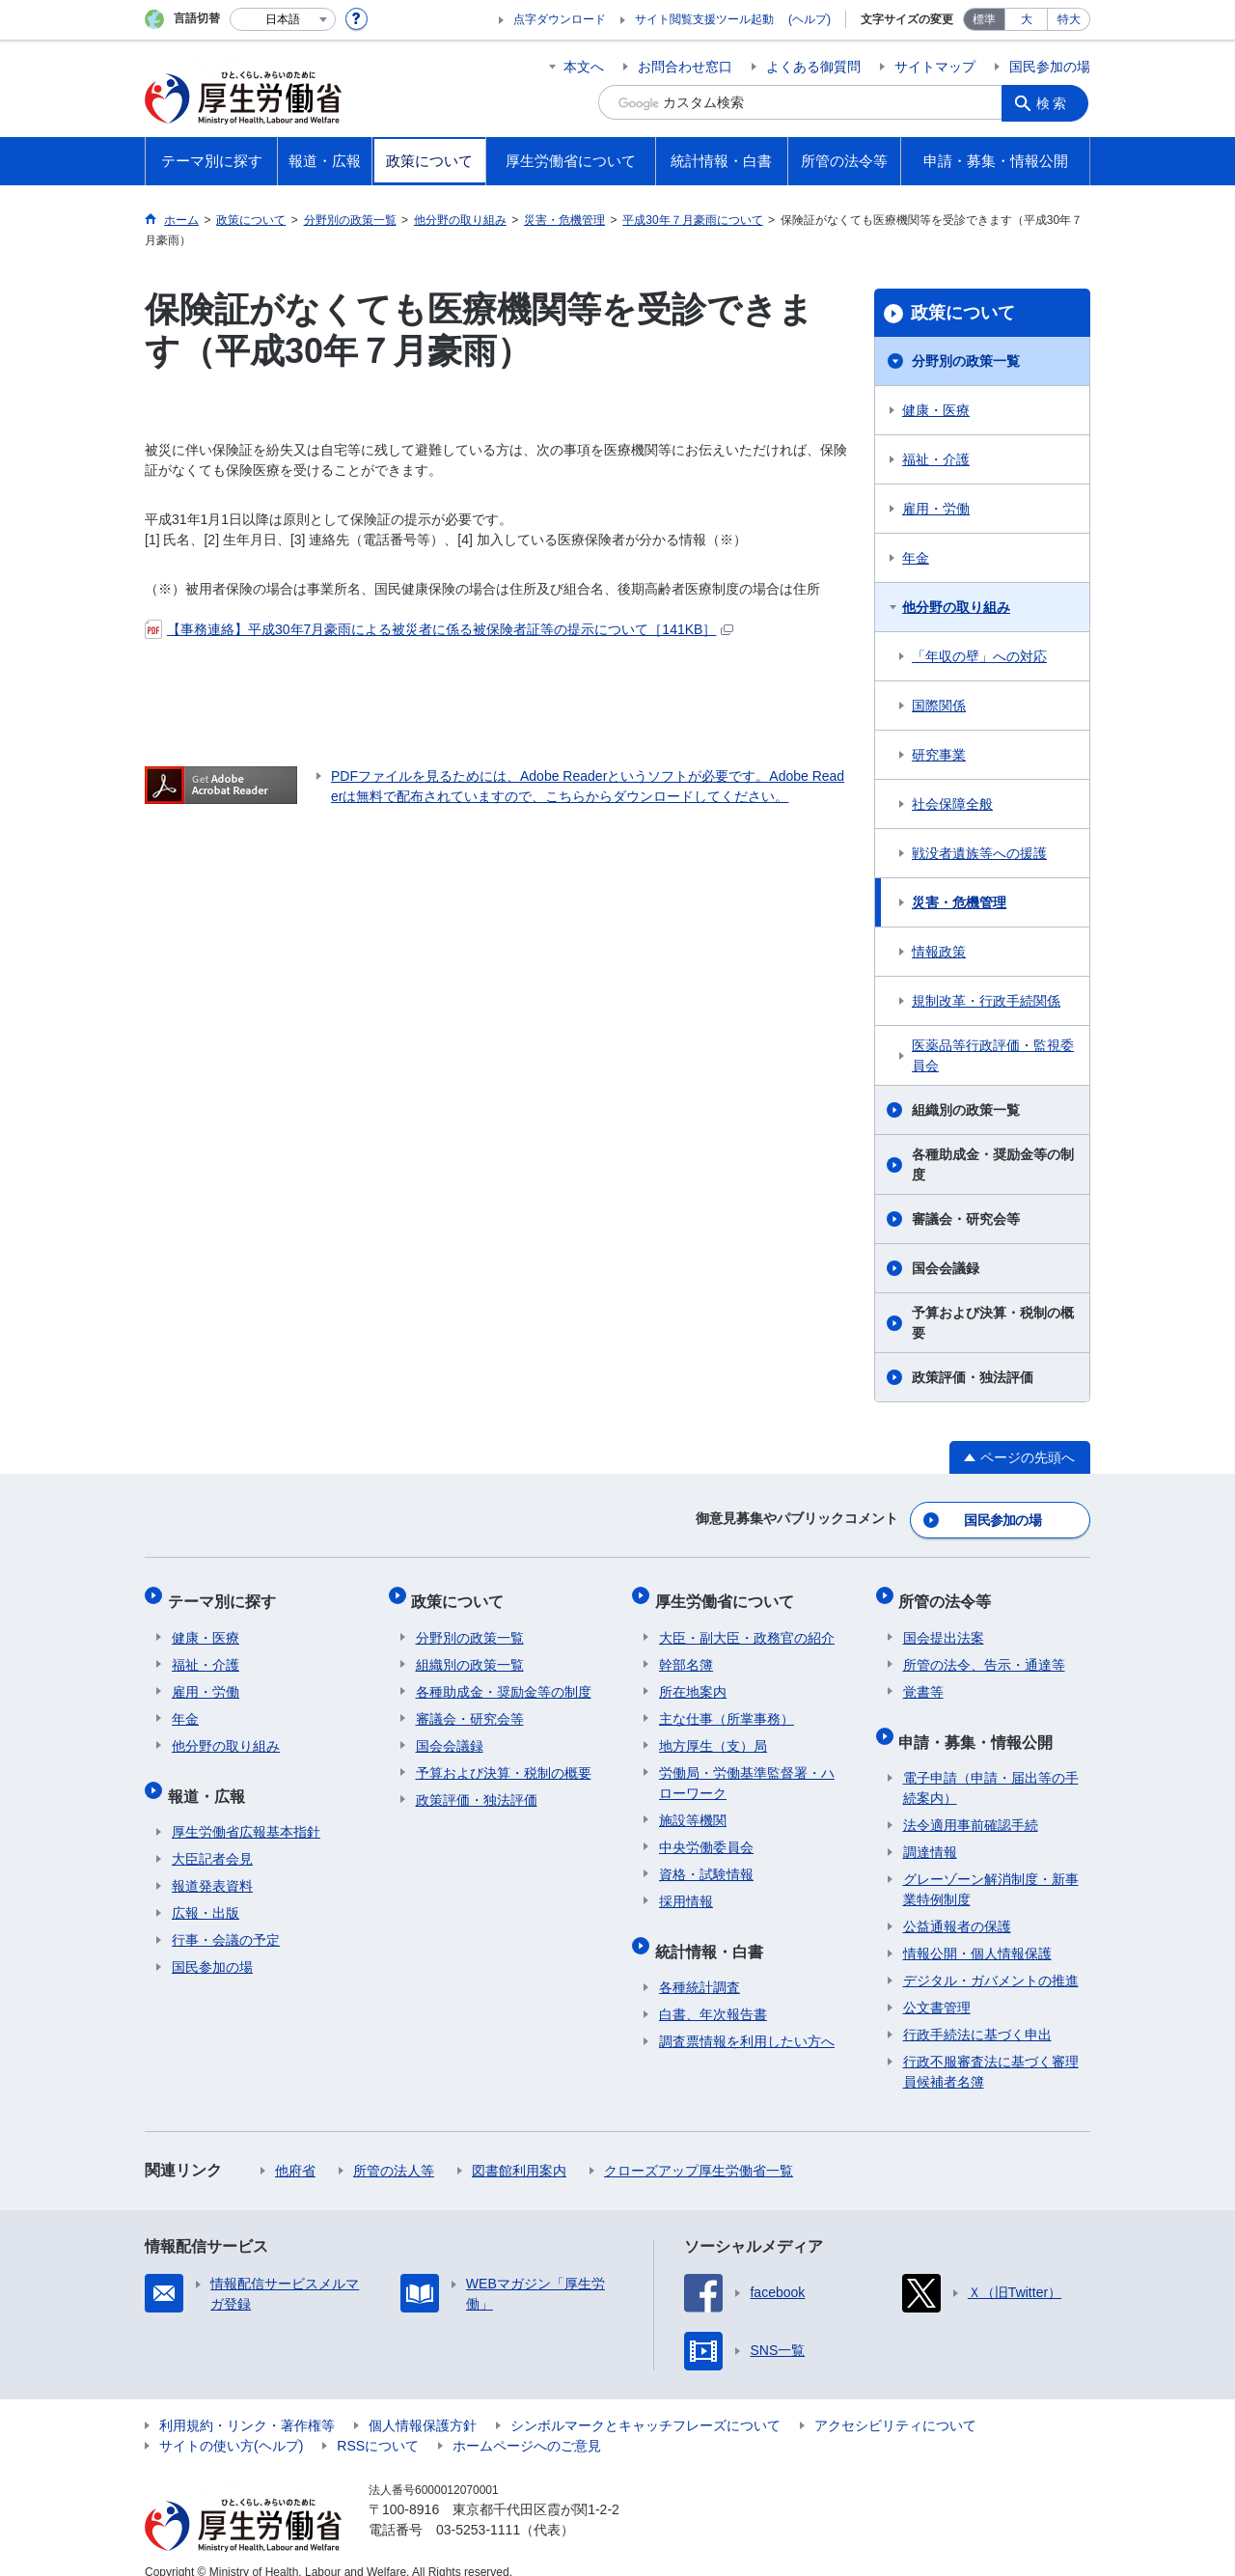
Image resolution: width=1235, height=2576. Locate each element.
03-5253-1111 (478, 2508)
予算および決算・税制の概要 (993, 1323)
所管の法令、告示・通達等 (984, 1652)
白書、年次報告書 (713, 1993)
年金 (915, 558)
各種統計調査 (699, 1966)
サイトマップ (934, 66)
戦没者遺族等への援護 (979, 853)
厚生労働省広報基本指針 (246, 1810)
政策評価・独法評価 (972, 1377)
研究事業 (939, 754)
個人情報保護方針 (423, 2404)
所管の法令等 (949, 1593)
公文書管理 (937, 1986)
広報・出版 (205, 1891)
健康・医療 (936, 410)
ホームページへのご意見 (527, 2424)
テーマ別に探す (226, 1593)
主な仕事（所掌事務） (726, 1706)
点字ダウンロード (559, 19)
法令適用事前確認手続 (970, 1804)
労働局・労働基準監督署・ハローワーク (747, 1770)
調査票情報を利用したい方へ (747, 2020)
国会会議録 (945, 1268)
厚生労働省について (728, 1593)
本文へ (583, 66)
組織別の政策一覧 (966, 1110)
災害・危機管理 (959, 902)
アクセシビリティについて (895, 2404)
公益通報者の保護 (957, 1905)
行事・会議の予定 (226, 1918)
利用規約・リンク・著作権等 (247, 2404)
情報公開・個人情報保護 (977, 1932)
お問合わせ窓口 (685, 66)
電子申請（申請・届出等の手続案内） (991, 1767)
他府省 (295, 2149)
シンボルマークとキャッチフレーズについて (645, 2404)
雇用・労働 (936, 508)
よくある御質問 (813, 66)
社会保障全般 (952, 804)
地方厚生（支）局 (713, 1733)
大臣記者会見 (212, 1837)
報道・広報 (210, 1778)
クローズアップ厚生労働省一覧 (698, 2149)
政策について (963, 312)
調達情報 (930, 1831)
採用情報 (686, 1889)
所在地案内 (693, 1679)
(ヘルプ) (809, 19)
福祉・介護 (936, 459)
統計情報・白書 (713, 1933)
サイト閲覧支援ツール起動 (704, 19)
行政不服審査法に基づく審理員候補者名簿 (991, 2050)
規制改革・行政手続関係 (986, 1001)
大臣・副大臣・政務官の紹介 (747, 1625)
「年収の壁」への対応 (979, 656)
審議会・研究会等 (966, 1219)
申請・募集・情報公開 (980, 1724)
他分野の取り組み (956, 607)
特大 (1069, 19)
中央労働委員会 (706, 1834)
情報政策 (939, 951)
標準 (984, 19)
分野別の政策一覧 (966, 361)
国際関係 (939, 705)
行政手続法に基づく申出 (977, 2013)
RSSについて (378, 2424)
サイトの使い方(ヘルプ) (231, 2424)
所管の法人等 (393, 2149)
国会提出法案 (943, 1625)
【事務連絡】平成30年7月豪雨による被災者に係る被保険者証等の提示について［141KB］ (439, 629)
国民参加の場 (1049, 66)
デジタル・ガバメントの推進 (991, 1959)
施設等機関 (693, 1807)
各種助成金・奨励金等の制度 (993, 1164)
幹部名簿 (686, 1652)
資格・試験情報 (706, 1862)
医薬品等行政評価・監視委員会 (993, 1055)
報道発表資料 (212, 1864)
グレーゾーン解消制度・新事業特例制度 (991, 1868)
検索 (1055, 102)
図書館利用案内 (519, 2149)
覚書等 (923, 1679)
